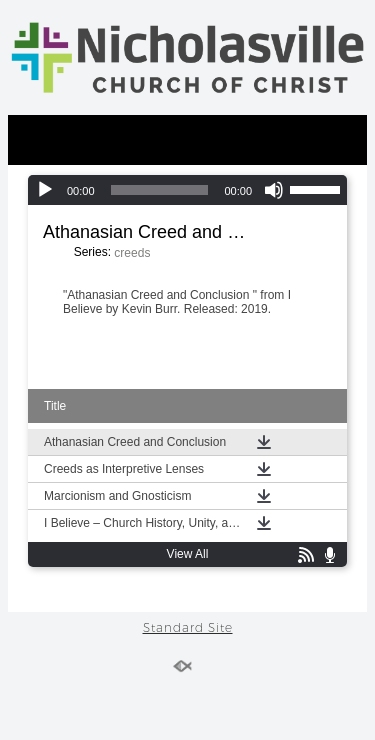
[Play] (45, 190)
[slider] (160, 190)
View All (188, 554)
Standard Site (188, 627)
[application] (187, 190)
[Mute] (274, 190)
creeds (132, 253)
